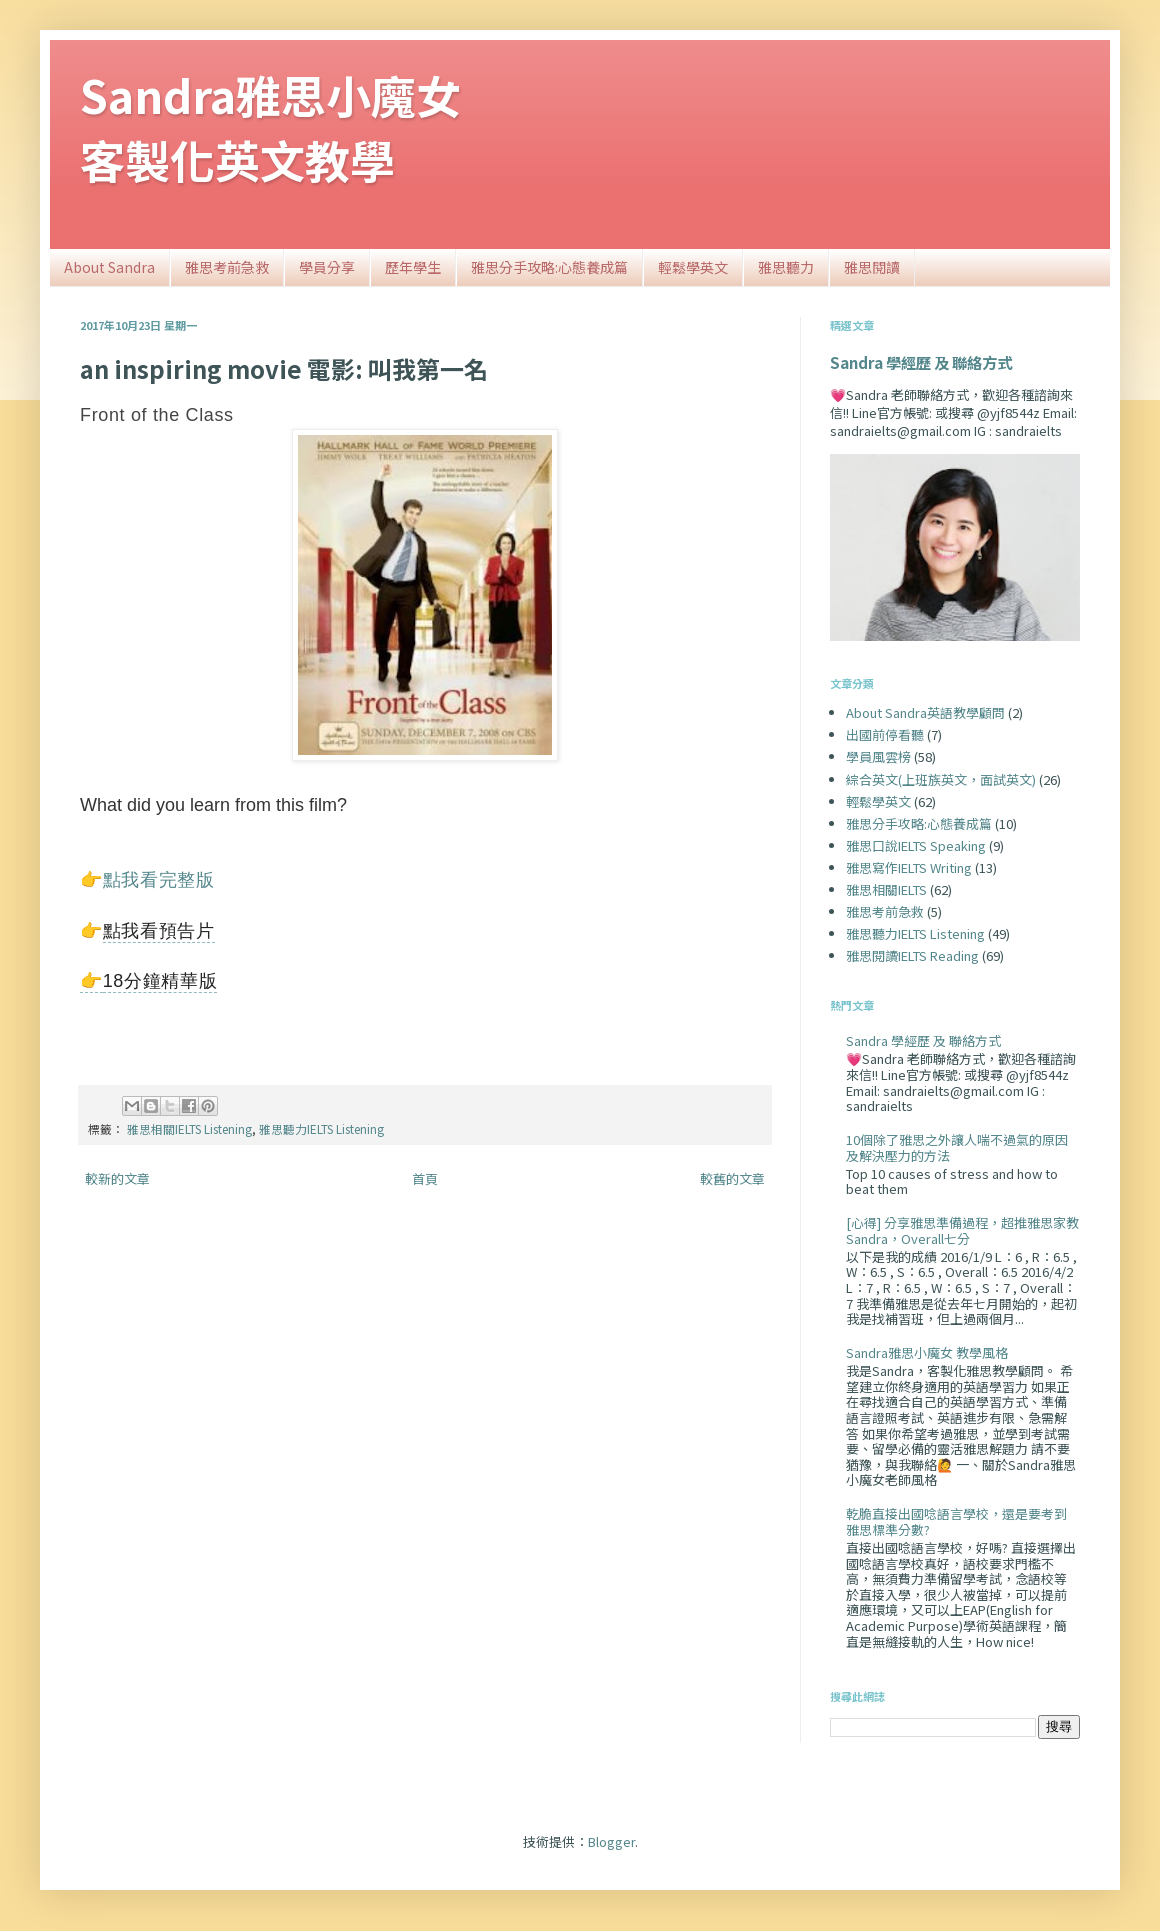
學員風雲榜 (878, 756)
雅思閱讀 (872, 267)
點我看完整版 (159, 880)
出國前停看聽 (885, 734)
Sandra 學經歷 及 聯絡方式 (921, 362)
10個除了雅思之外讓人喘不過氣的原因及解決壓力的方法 (957, 1147)
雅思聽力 (786, 267)
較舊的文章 (732, 1178)
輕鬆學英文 (693, 267)
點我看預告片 (159, 931)
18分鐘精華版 (160, 981)
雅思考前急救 (227, 267)
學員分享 (327, 267)
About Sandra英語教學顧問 (925, 712)
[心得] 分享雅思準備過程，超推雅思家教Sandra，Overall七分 (962, 1230)
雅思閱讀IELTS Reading (912, 955)
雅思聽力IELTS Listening (321, 1128)
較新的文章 (117, 1178)
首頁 (425, 1178)
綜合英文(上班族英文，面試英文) (941, 779)
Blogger (611, 1841)
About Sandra (109, 267)
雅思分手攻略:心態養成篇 (549, 267)
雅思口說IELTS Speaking (916, 845)
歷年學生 (413, 267)
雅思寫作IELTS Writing (909, 867)
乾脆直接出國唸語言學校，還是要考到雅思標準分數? (956, 1521)
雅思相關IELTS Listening (189, 1128)
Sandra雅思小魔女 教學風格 (927, 1352)
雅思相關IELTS (886, 889)
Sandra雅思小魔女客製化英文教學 (270, 127)
